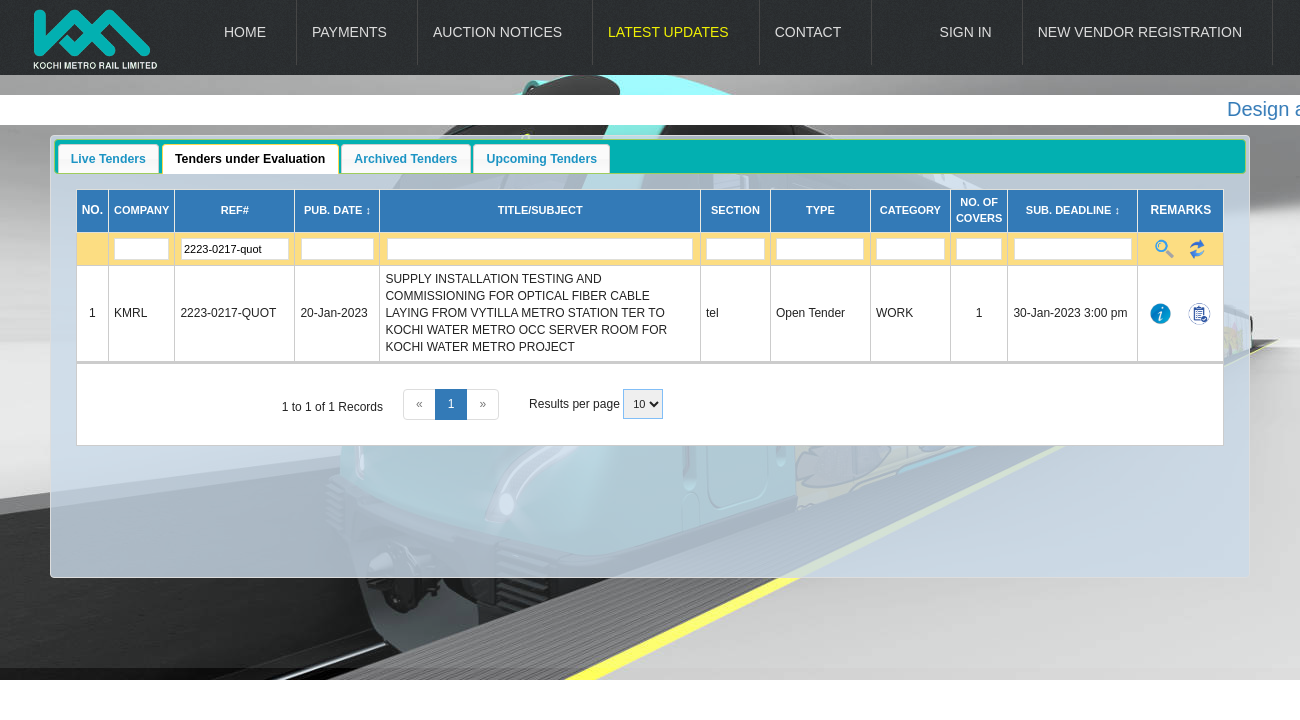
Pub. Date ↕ (337, 210)
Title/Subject (540, 210)
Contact (808, 32)
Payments (349, 32)
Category (910, 210)
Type (820, 210)
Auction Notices (497, 32)
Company (141, 210)
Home (245, 32)
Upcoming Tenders (542, 159)
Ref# (235, 210)
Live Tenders (108, 159)
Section (735, 210)
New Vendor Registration (1140, 32)
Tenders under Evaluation (250, 159)
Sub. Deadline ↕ (1073, 210)
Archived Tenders (405, 159)
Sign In (966, 32)
